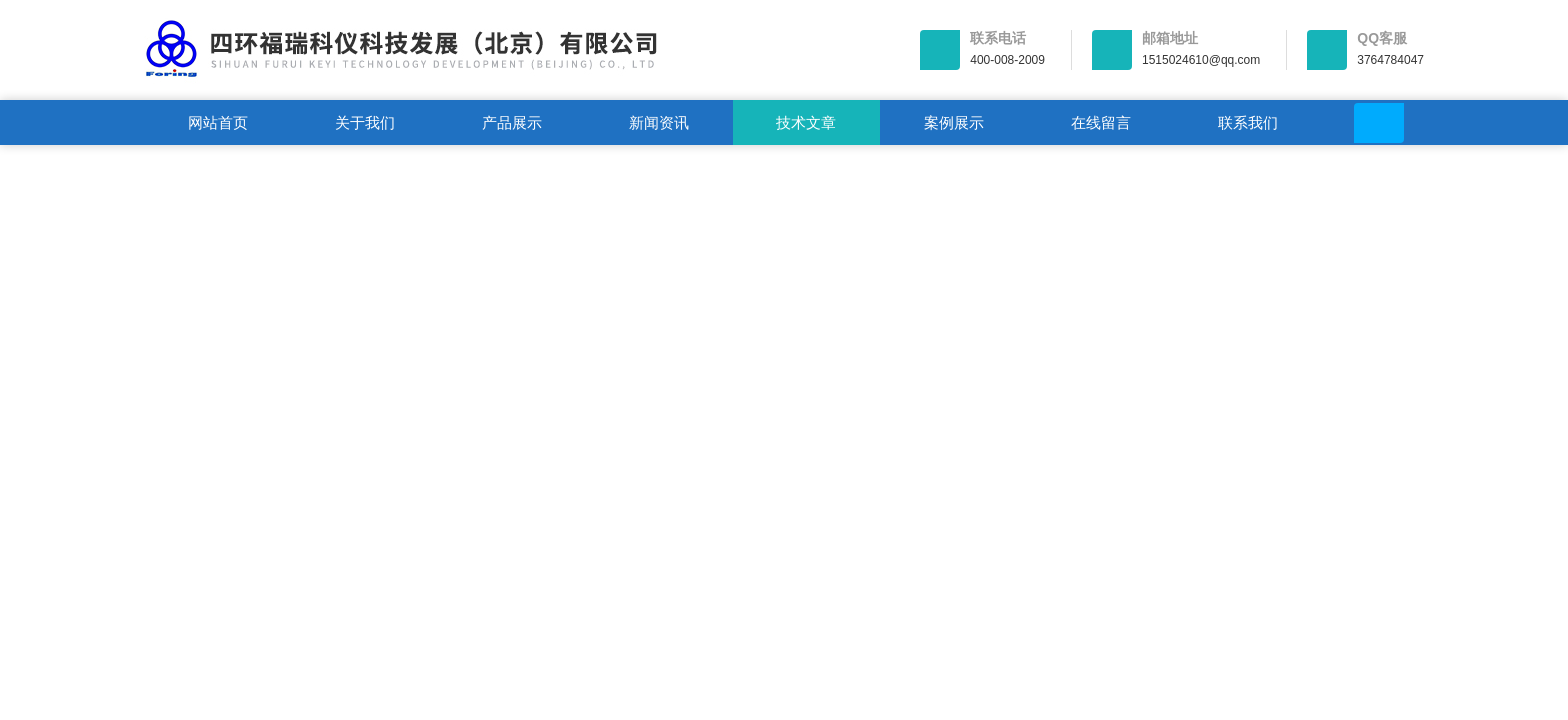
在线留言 (1101, 122)
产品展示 (512, 122)
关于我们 (365, 122)
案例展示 (954, 122)
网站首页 (218, 122)
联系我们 (1248, 122)
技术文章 (806, 122)
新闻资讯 (659, 122)
